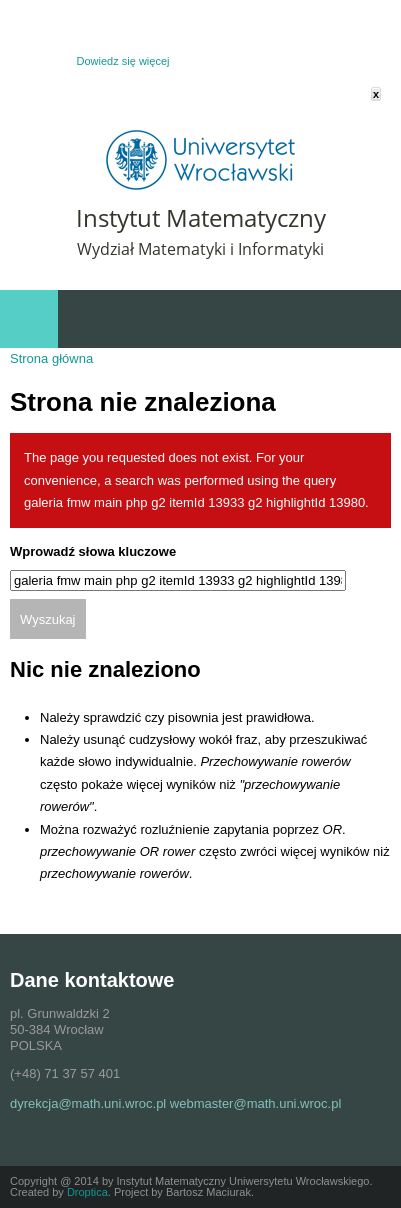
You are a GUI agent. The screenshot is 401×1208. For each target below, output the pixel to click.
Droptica (87, 1192)
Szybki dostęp (280, 319)
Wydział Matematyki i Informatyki (200, 249)
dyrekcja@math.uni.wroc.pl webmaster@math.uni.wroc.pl (175, 1103)
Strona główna (51, 358)
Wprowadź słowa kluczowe (93, 551)
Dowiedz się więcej (123, 61)
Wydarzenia (362, 319)
